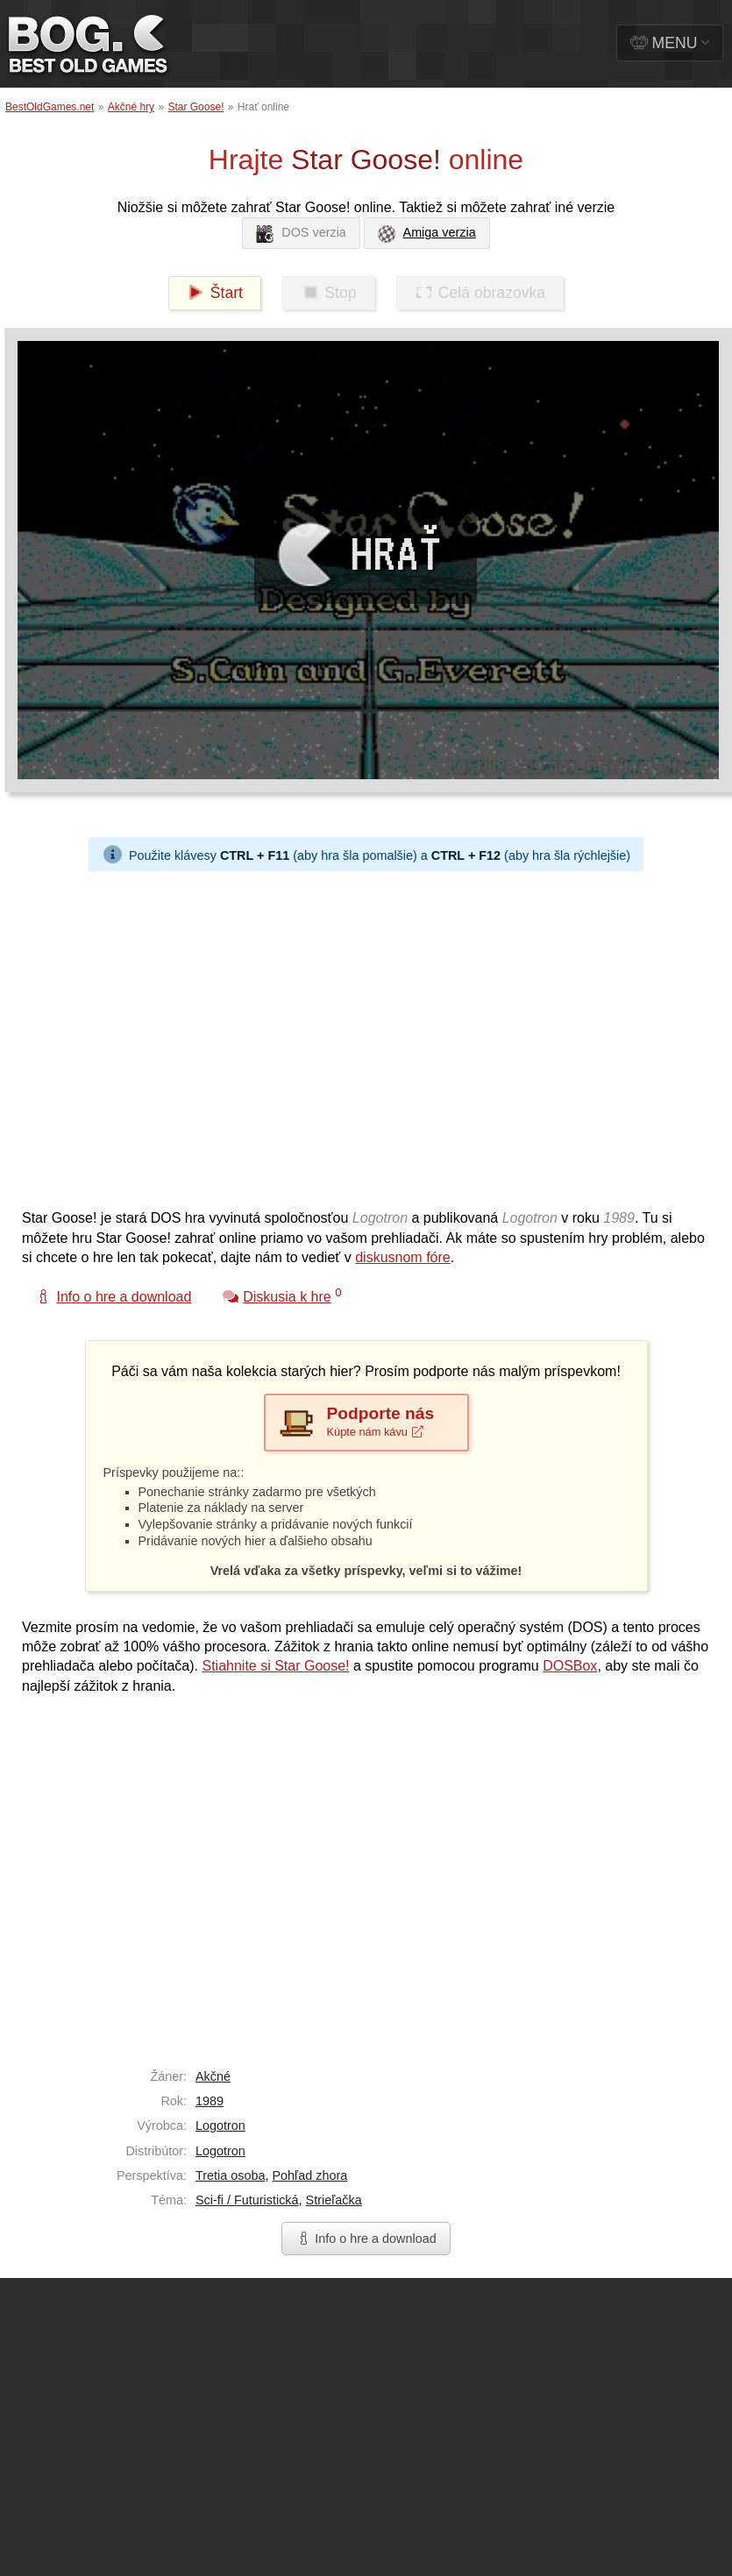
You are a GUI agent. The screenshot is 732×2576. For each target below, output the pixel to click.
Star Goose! (195, 107)
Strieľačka (334, 2200)
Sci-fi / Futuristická (247, 2200)
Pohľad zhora (309, 2175)
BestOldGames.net (49, 107)
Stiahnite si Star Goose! (275, 1665)
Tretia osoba (230, 2175)
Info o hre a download (365, 2239)
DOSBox (570, 1665)
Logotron (220, 2125)
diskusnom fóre (403, 1257)
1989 (209, 2101)
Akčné (213, 2076)
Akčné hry (131, 107)
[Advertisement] (164, 1035)
